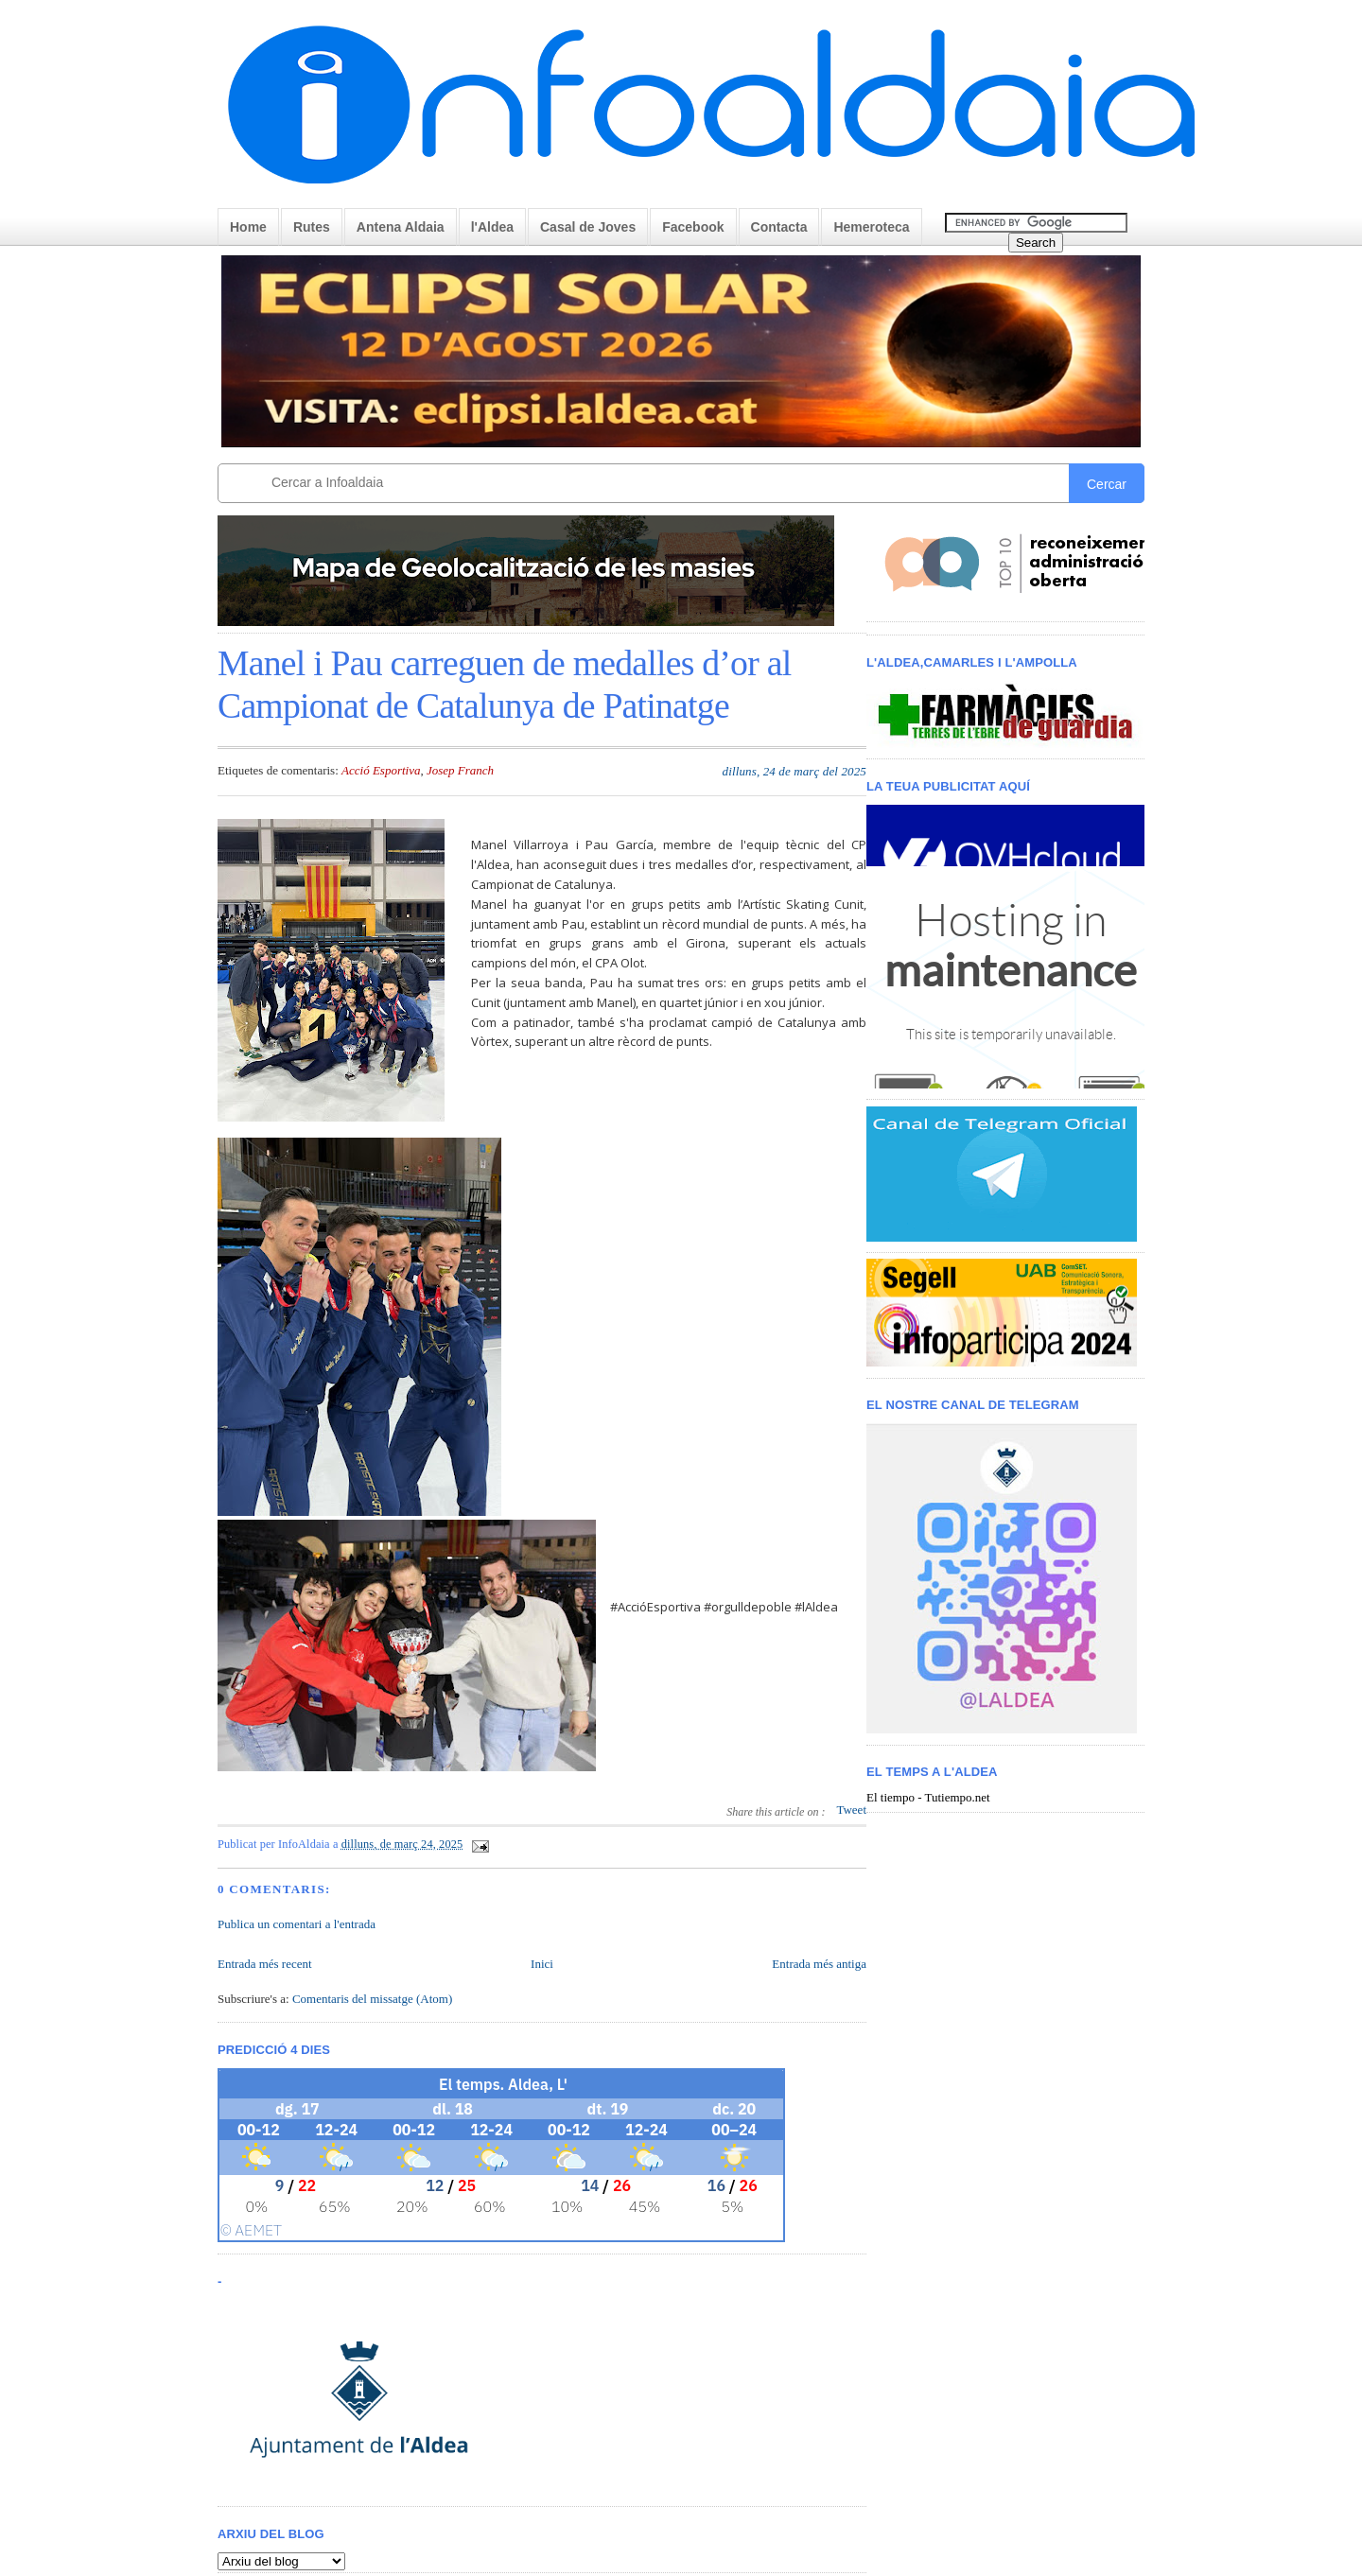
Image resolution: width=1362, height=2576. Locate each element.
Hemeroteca (871, 227)
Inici (542, 1964)
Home (248, 227)
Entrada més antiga (819, 1964)
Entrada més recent (265, 1964)
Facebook (693, 227)
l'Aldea (492, 227)
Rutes (311, 227)
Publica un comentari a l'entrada (296, 1924)
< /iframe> (1010, 946)
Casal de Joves (588, 227)
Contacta (779, 227)
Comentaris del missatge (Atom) (372, 1999)
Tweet (851, 1809)
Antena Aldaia (401, 227)
